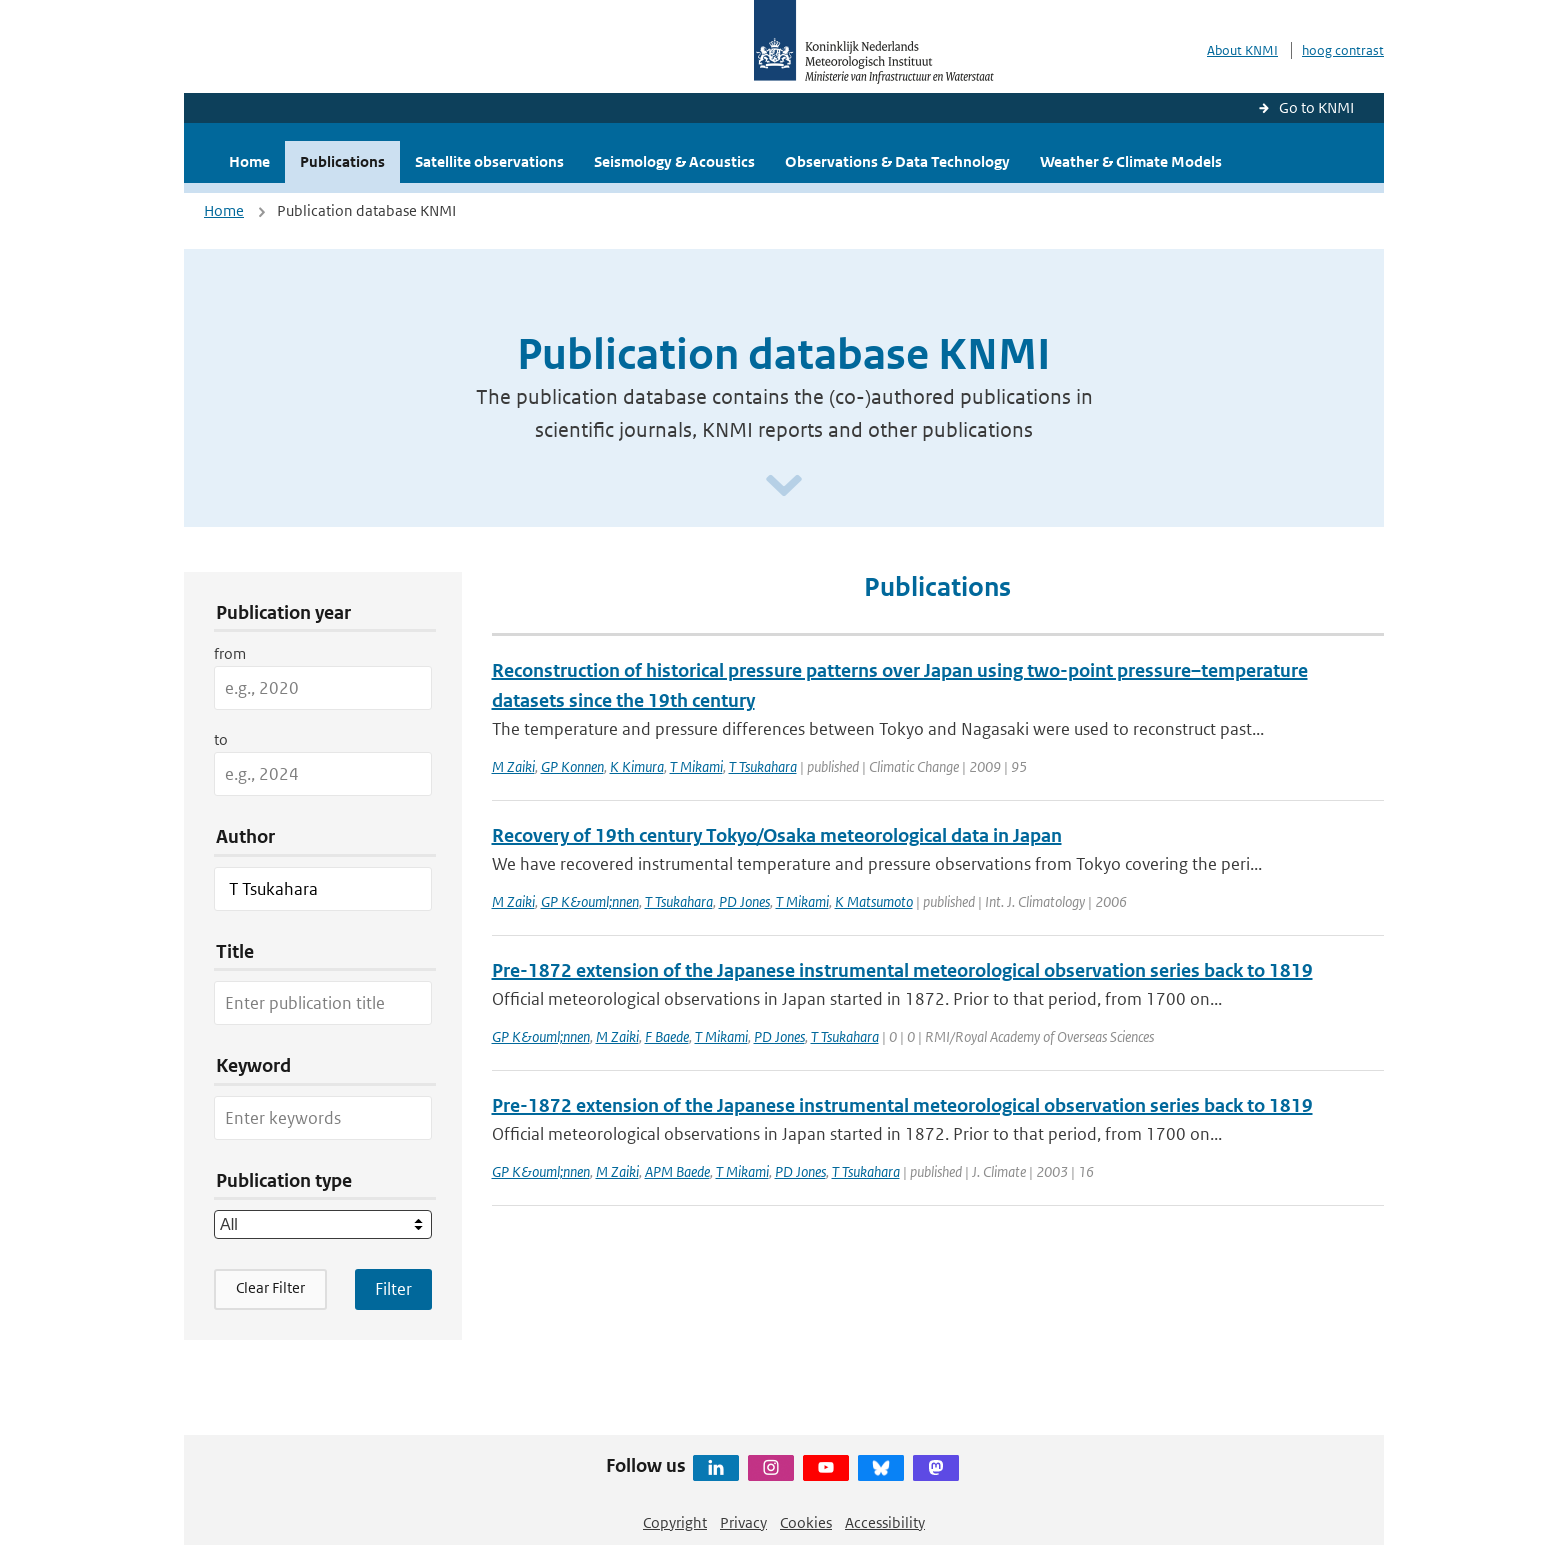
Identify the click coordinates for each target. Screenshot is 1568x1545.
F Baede (667, 1036)
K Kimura (637, 766)
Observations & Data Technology (897, 161)
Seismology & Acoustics (674, 161)
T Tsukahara (763, 766)
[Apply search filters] (393, 1289)
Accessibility (885, 1522)
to (221, 739)
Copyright (675, 1522)
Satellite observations (489, 161)
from (230, 653)
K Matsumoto (874, 901)
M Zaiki (513, 766)
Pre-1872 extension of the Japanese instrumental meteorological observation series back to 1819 (902, 970)
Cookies (806, 1522)
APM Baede (677, 1171)
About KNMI (1242, 50)
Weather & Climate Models (1131, 161)
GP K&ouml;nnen (590, 901)
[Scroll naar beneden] (784, 486)
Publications (342, 161)
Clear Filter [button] (270, 1287)
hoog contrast (1343, 50)
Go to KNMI (1316, 107)
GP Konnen (572, 766)
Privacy (743, 1522)
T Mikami (696, 766)
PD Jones (744, 901)
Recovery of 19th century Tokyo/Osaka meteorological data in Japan (777, 835)
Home (249, 161)
